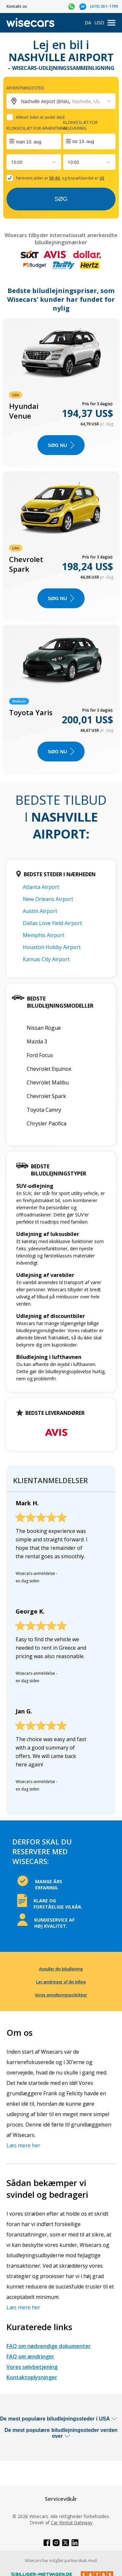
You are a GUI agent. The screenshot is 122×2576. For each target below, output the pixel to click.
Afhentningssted (25, 88)
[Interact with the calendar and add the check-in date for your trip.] (34, 141)
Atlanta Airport (41, 887)
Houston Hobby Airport (52, 947)
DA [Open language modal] (88, 22)
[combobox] (11, 162)
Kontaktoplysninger (32, 2377)
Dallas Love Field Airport (52, 923)
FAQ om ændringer (30, 2356)
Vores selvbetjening (32, 2366)
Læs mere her (23, 2145)
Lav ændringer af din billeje (61, 1982)
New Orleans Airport (48, 899)
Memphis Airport (43, 935)
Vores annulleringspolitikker (61, 1995)
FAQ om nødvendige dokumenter (49, 2346)
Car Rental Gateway (71, 2522)
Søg (60, 199)
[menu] (111, 23)
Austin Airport (40, 911)
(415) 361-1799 (104, 6)
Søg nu (61, 445)
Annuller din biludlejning (61, 1969)
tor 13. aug (83, 141)
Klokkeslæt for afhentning (37, 128)
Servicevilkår (61, 2499)
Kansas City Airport (46, 959)
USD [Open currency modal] (99, 22)
